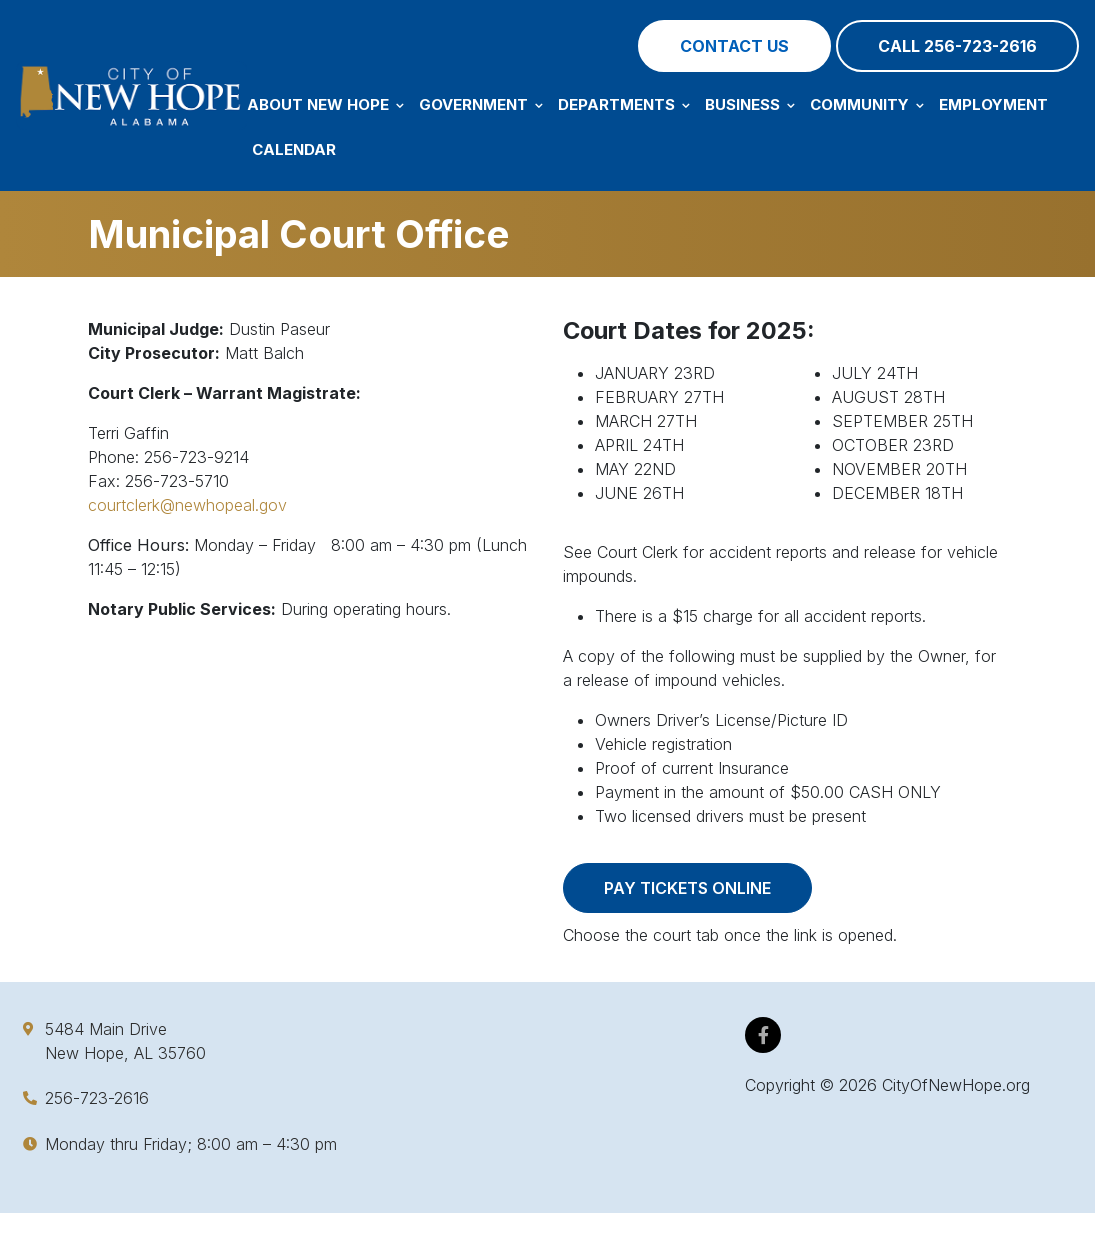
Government (481, 104)
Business (750, 104)
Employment (993, 104)
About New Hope (325, 104)
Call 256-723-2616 (957, 46)
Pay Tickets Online (687, 888)
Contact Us (734, 46)
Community (867, 104)
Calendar (294, 149)
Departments (624, 104)
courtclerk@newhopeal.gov (187, 505)
